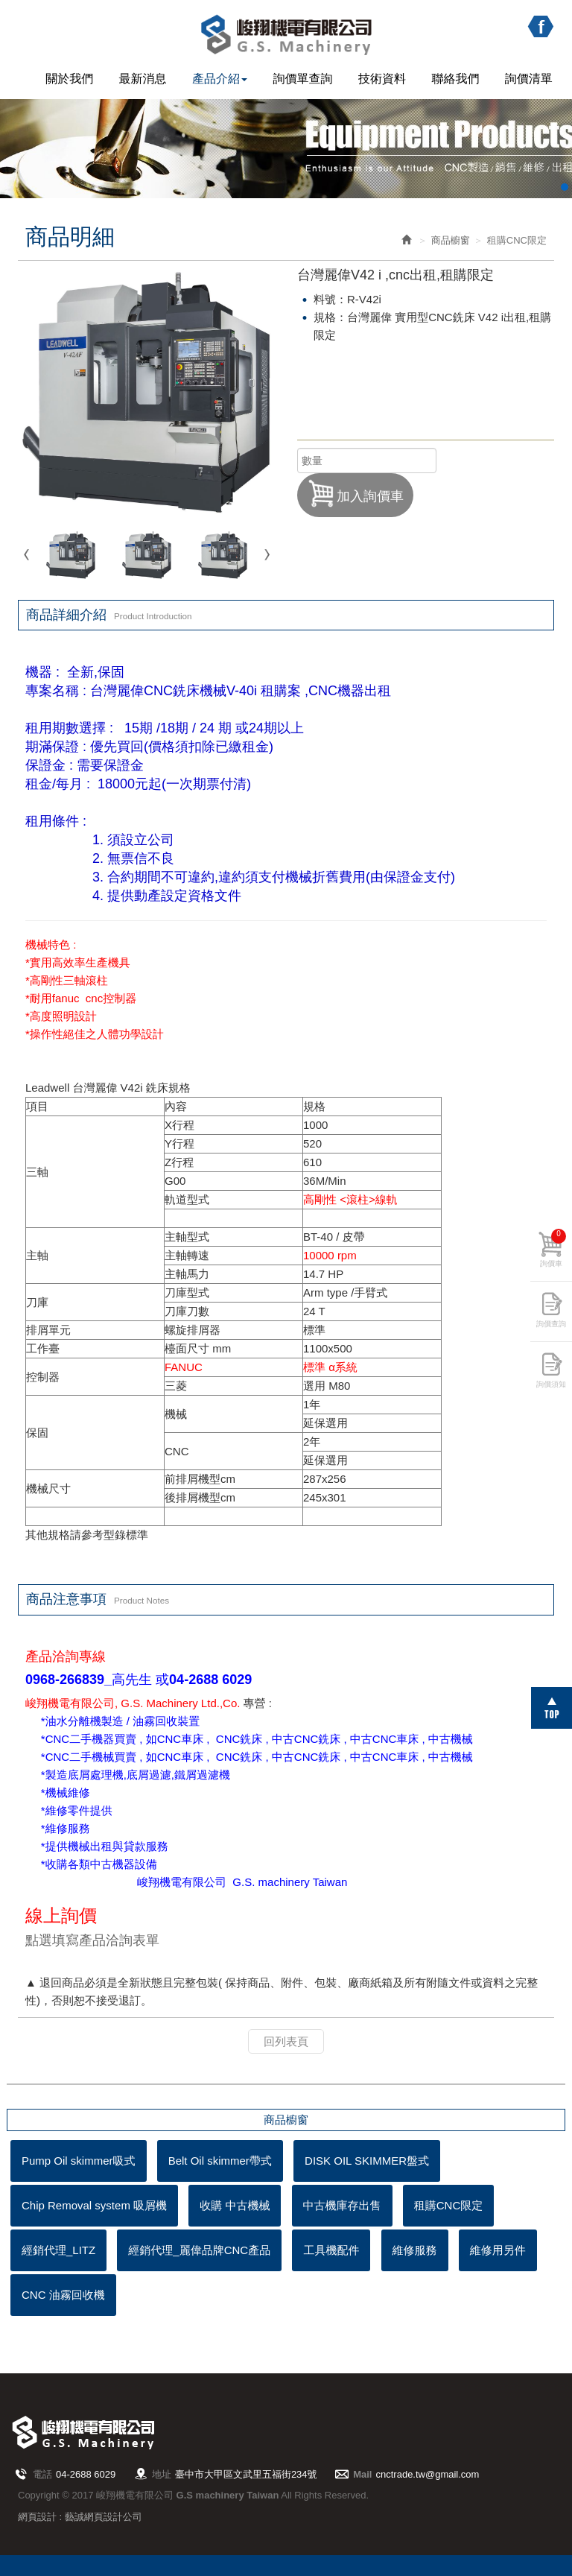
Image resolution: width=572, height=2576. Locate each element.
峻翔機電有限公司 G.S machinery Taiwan (286, 35)
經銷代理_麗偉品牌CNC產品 (199, 2250)
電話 (42, 2474)
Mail (362, 2474)
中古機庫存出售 (342, 2205)
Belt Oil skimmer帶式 (220, 2160)
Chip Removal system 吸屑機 (94, 2205)
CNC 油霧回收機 (63, 2294)
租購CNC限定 (448, 2205)
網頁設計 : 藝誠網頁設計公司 (80, 2516)
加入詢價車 (355, 493)
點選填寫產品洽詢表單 (92, 1940)
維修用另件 (498, 2250)
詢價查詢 (551, 1324)
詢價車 (553, 1248)
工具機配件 (331, 2250)
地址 (161, 2474)
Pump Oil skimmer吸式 (79, 2160)
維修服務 (415, 2250)
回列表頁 (286, 2041)
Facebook (540, 27)
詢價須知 (551, 1384)
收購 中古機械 (235, 2205)
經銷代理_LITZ (58, 2250)
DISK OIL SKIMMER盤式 (367, 2160)
